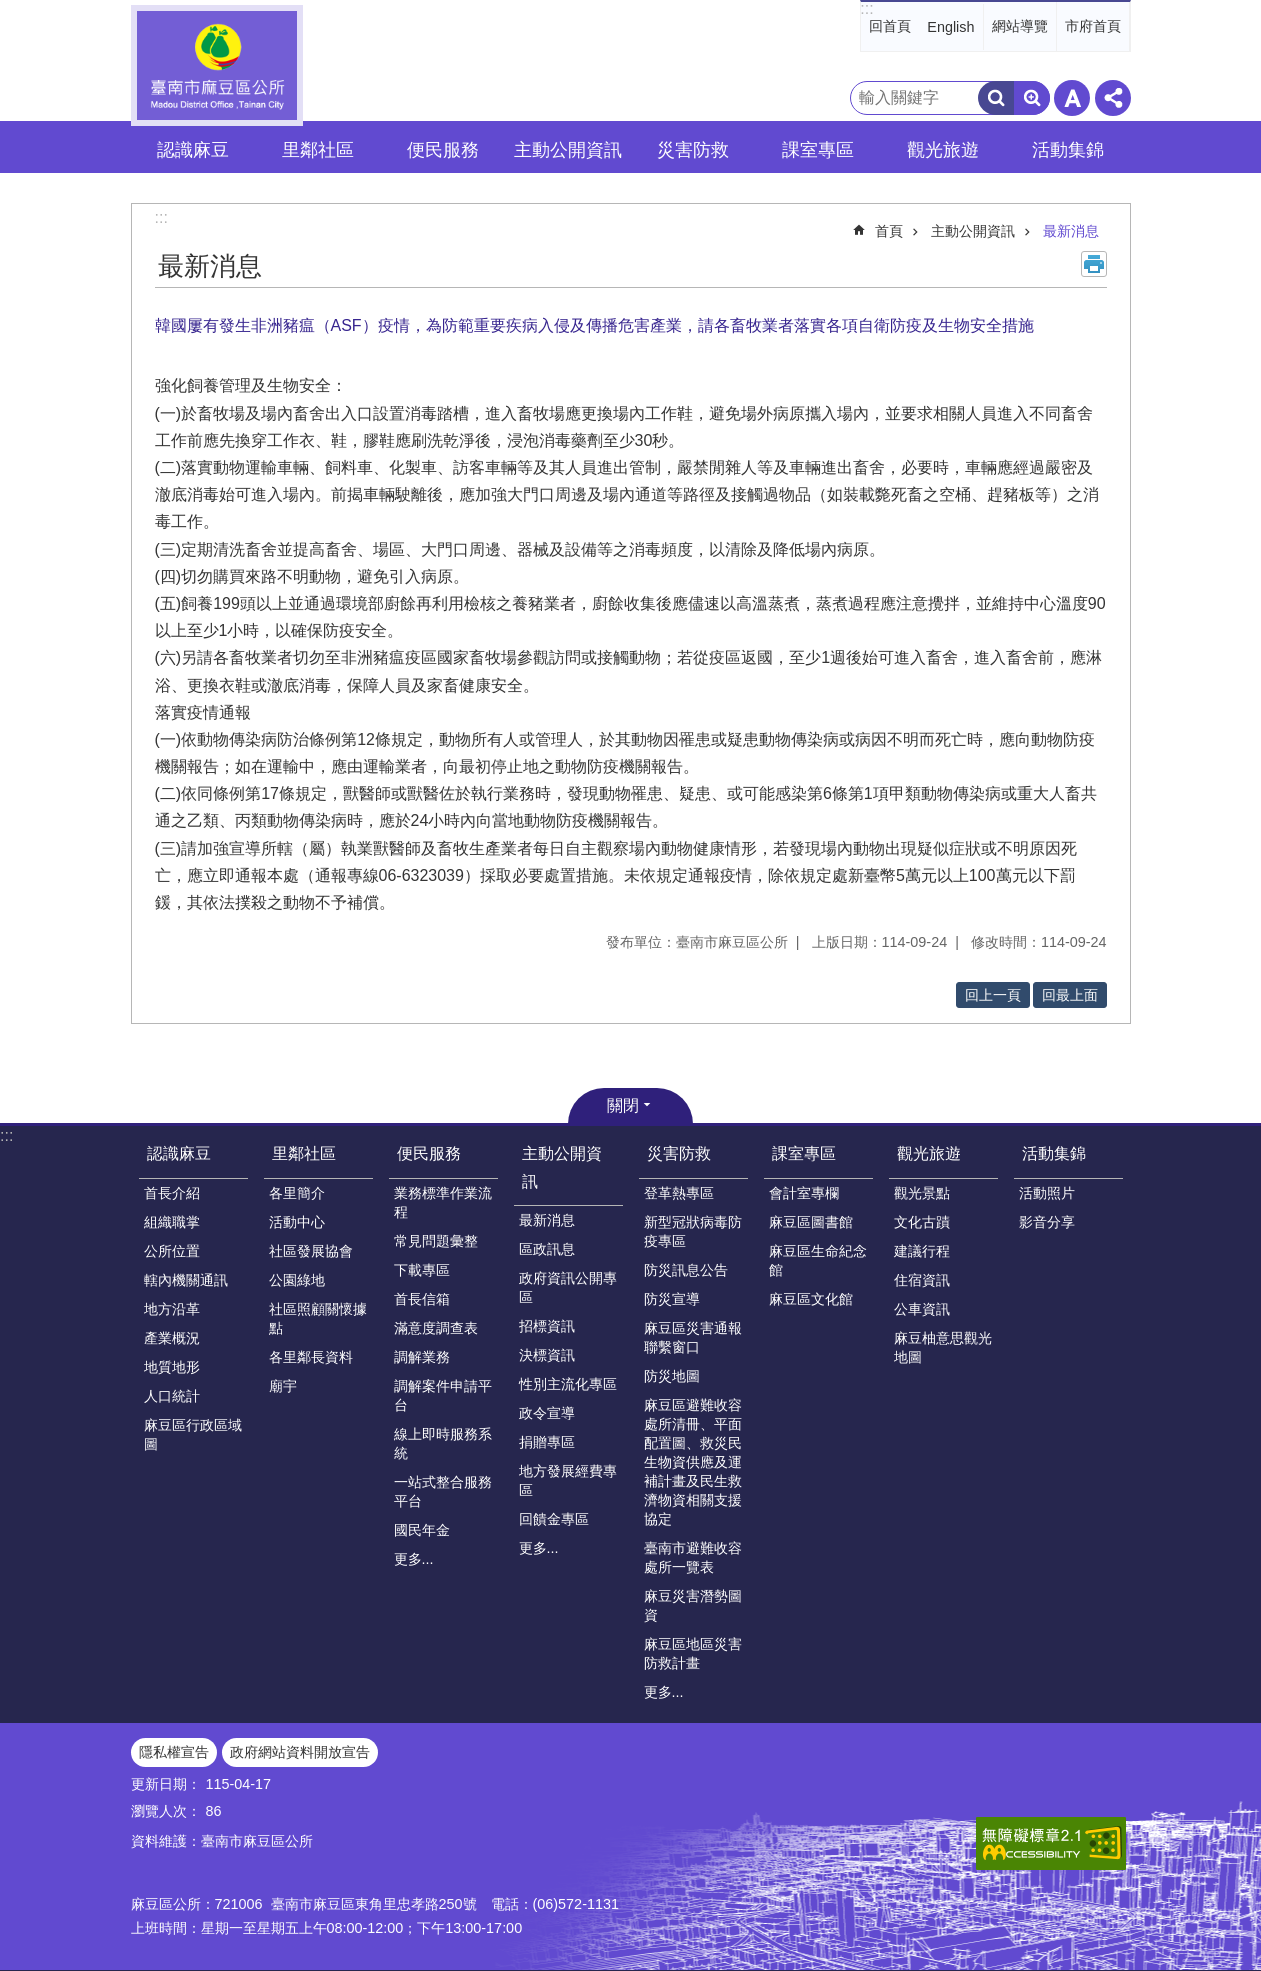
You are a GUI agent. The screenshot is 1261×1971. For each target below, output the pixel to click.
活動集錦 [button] (1068, 150)
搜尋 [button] (996, 98)
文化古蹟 (922, 1222)
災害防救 (679, 1153)
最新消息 (1071, 231)
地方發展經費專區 (568, 1480)
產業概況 (172, 1338)
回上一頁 (993, 995)
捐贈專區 (547, 1442)
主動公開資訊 (973, 231)
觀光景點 (922, 1193)
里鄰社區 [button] (318, 150)
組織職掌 (172, 1222)
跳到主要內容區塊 (10, 10)
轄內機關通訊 (186, 1280)
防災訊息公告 (686, 1270)
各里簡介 (297, 1193)
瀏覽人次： (166, 1811)
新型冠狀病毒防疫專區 (693, 1231)
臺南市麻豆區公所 (217, 65)
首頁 (889, 231)
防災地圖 (672, 1376)
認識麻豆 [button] (193, 150)
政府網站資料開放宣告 (300, 1752)
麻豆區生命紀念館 (818, 1260)
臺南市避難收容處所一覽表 (693, 1557)
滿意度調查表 (436, 1328)
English (950, 27)
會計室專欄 (804, 1193)
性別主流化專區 (568, 1384)
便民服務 (429, 1153)
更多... (414, 1559)
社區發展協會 (311, 1251)
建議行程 (922, 1251)
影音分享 (1047, 1222)
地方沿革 (172, 1309)
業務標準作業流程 (443, 1202)
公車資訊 (922, 1309)
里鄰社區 (304, 1153)
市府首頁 (1093, 26)
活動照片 (1047, 1193)
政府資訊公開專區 (568, 1287)
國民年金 (422, 1530)
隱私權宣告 (174, 1752)
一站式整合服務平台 (443, 1491)
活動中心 (297, 1222)
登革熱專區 (679, 1193)
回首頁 (890, 26)
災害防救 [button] (693, 150)
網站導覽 (1020, 26)
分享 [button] (1113, 98)
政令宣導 (547, 1413)
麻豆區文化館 (811, 1299)
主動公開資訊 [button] (568, 150)
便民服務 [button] (443, 150)
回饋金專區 (554, 1519)
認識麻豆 (179, 1153)
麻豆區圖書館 (811, 1222)
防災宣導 (672, 1299)
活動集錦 (1054, 1153)
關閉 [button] (623, 1105)
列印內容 (1094, 264)
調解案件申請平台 (443, 1395)
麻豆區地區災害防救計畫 (693, 1653)
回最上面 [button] (1070, 995)
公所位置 (172, 1251)
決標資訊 (547, 1355)
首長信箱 (422, 1299)
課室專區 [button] (818, 150)
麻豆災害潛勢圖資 (693, 1605)
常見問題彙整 (436, 1241)
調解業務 (422, 1357)
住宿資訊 (922, 1280)
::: (866, 8)
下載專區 (422, 1270)
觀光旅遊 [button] (943, 150)
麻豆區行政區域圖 (193, 1434)
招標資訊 (547, 1326)
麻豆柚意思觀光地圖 (943, 1347)
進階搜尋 (1032, 98)
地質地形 (172, 1367)
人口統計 (172, 1396)
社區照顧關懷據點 (318, 1318)
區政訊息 (547, 1249)
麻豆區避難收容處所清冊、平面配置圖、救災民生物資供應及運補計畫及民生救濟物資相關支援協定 (693, 1462)
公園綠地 (297, 1280)
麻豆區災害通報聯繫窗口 (693, 1337)
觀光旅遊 (929, 1153)
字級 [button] (1072, 98)
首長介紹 (172, 1193)
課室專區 (804, 1153)
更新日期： (166, 1784)
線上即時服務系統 (443, 1443)
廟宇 (283, 1386)
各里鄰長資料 (311, 1357)
